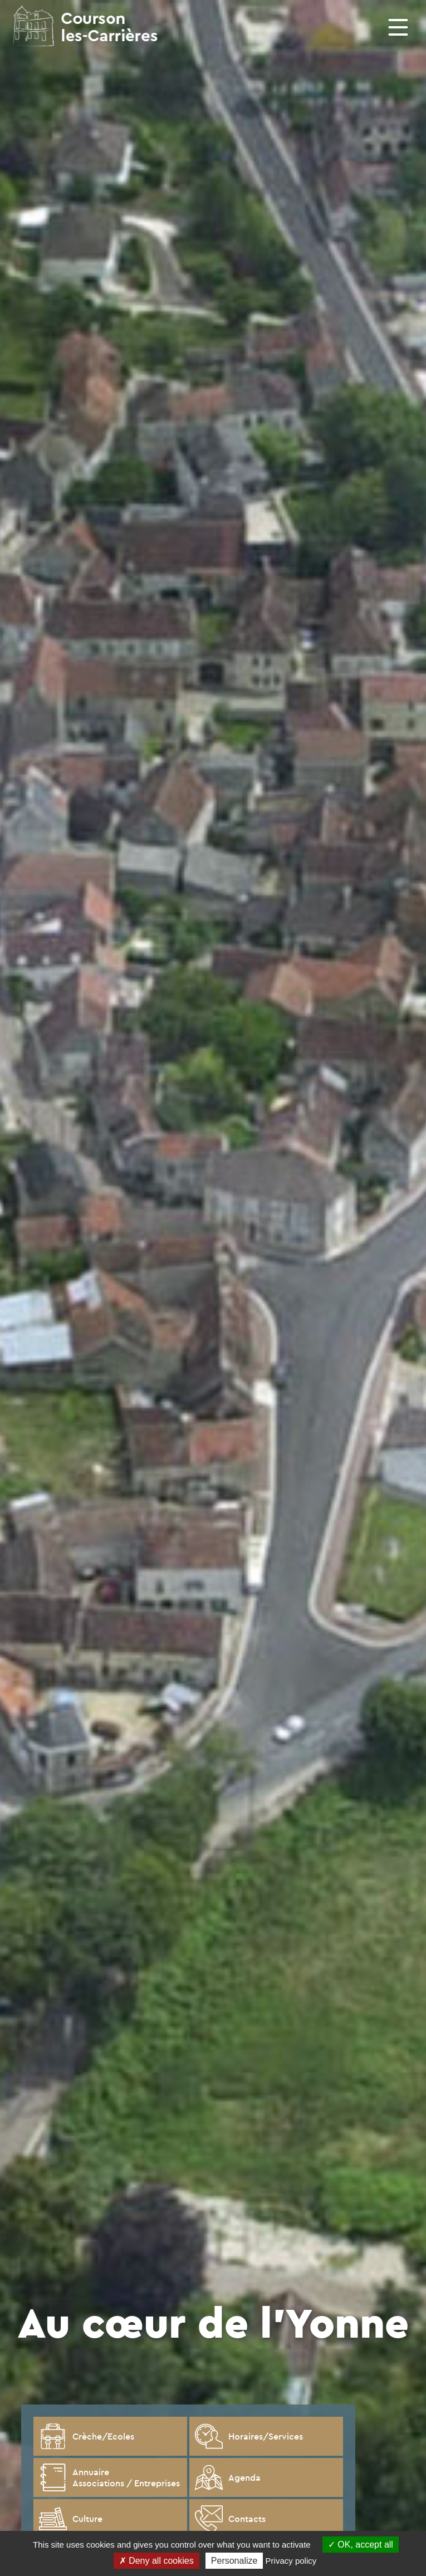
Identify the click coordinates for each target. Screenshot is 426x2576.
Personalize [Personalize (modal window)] (234, 2560)
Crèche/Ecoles (86, 2436)
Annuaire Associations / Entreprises (109, 2477)
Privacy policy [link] (291, 2560)
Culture (70, 2519)
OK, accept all (360, 2544)
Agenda (228, 2477)
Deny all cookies (156, 2560)
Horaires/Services (249, 2436)
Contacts (230, 2519)
